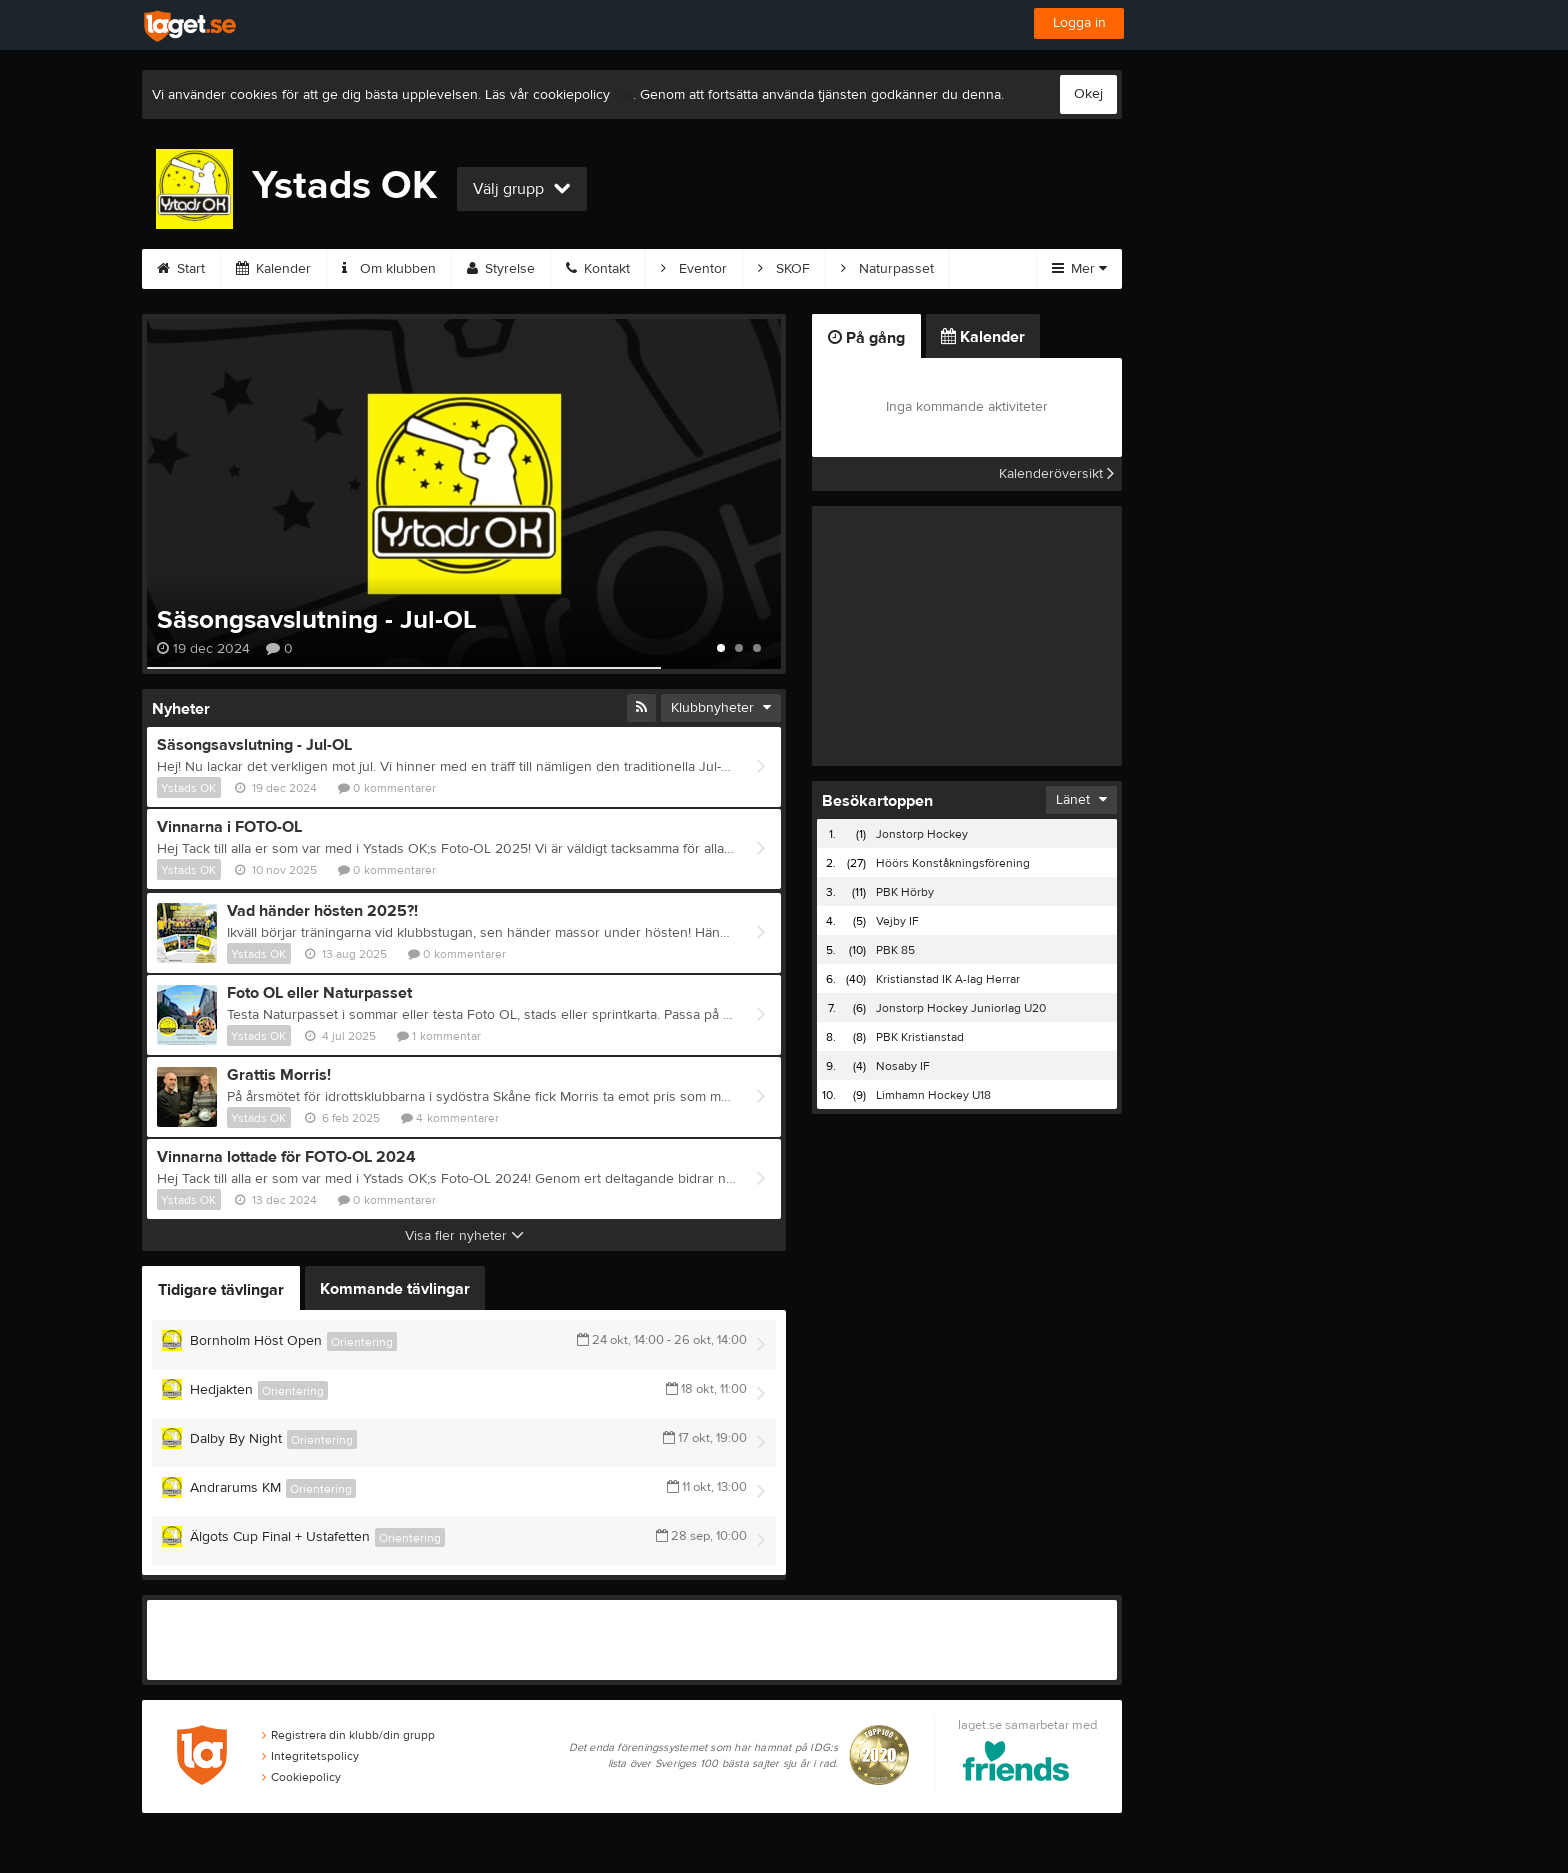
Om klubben (389, 269)
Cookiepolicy (301, 1777)
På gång (866, 338)
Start (181, 269)
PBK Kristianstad (920, 1037)
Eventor (694, 269)
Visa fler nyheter (464, 1236)
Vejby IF (897, 921)
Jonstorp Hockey (922, 834)
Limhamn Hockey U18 (933, 1095)
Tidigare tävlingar (221, 1290)
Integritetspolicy (310, 1756)
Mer (1079, 269)
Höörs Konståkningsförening (953, 863)
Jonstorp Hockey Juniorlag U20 (961, 1008)
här (623, 95)
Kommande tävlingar (395, 1289)
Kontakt (598, 269)
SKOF (784, 269)
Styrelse (501, 269)
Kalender (273, 269)
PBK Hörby (905, 892)
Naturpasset (887, 269)
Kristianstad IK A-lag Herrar (948, 979)
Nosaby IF (903, 1066)
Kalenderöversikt (1056, 474)
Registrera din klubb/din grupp (348, 1735)
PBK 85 (895, 950)
